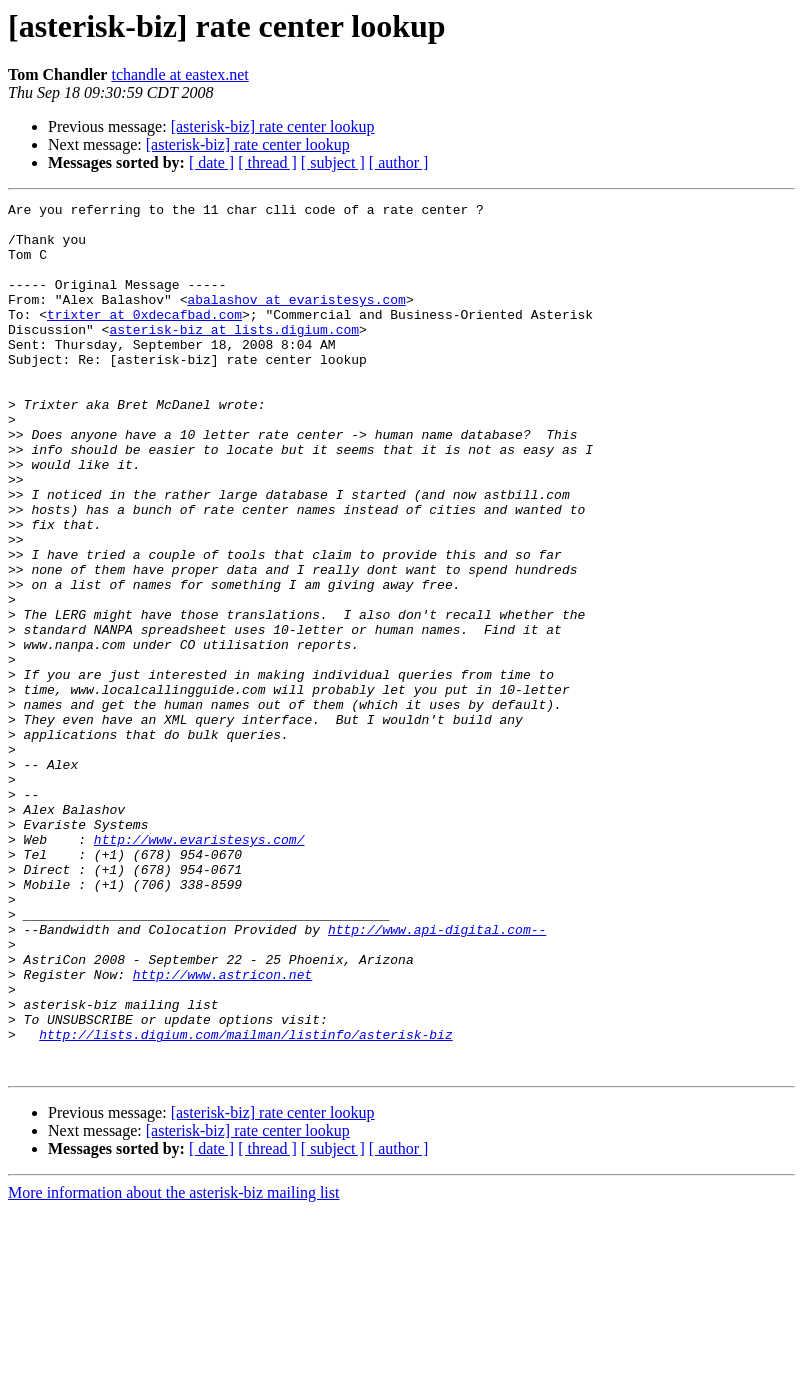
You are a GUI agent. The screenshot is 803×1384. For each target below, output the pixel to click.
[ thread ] (267, 162)
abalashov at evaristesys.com (296, 320)
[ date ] (211, 162)
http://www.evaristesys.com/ (199, 968)
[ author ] (399, 162)
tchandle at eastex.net (179, 74)
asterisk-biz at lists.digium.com (234, 356)
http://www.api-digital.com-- (437, 1076)
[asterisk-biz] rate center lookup (273, 126)
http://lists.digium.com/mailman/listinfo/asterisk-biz (245, 1202)
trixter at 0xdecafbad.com (144, 338)
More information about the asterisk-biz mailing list (173, 1366)
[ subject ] (333, 162)
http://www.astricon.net (222, 1130)
